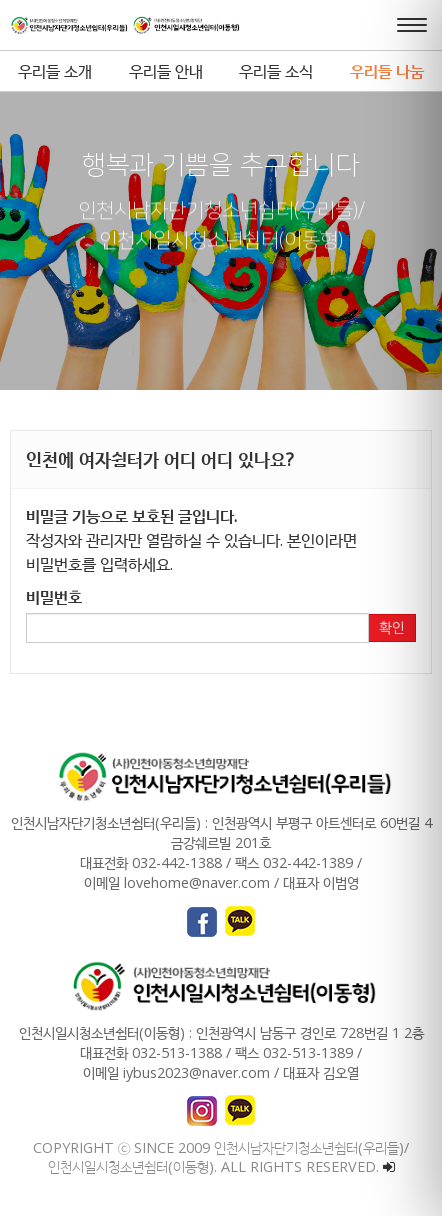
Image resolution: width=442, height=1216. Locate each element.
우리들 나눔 (387, 71)
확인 (392, 628)
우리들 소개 (55, 71)
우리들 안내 (166, 71)
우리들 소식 (276, 71)
